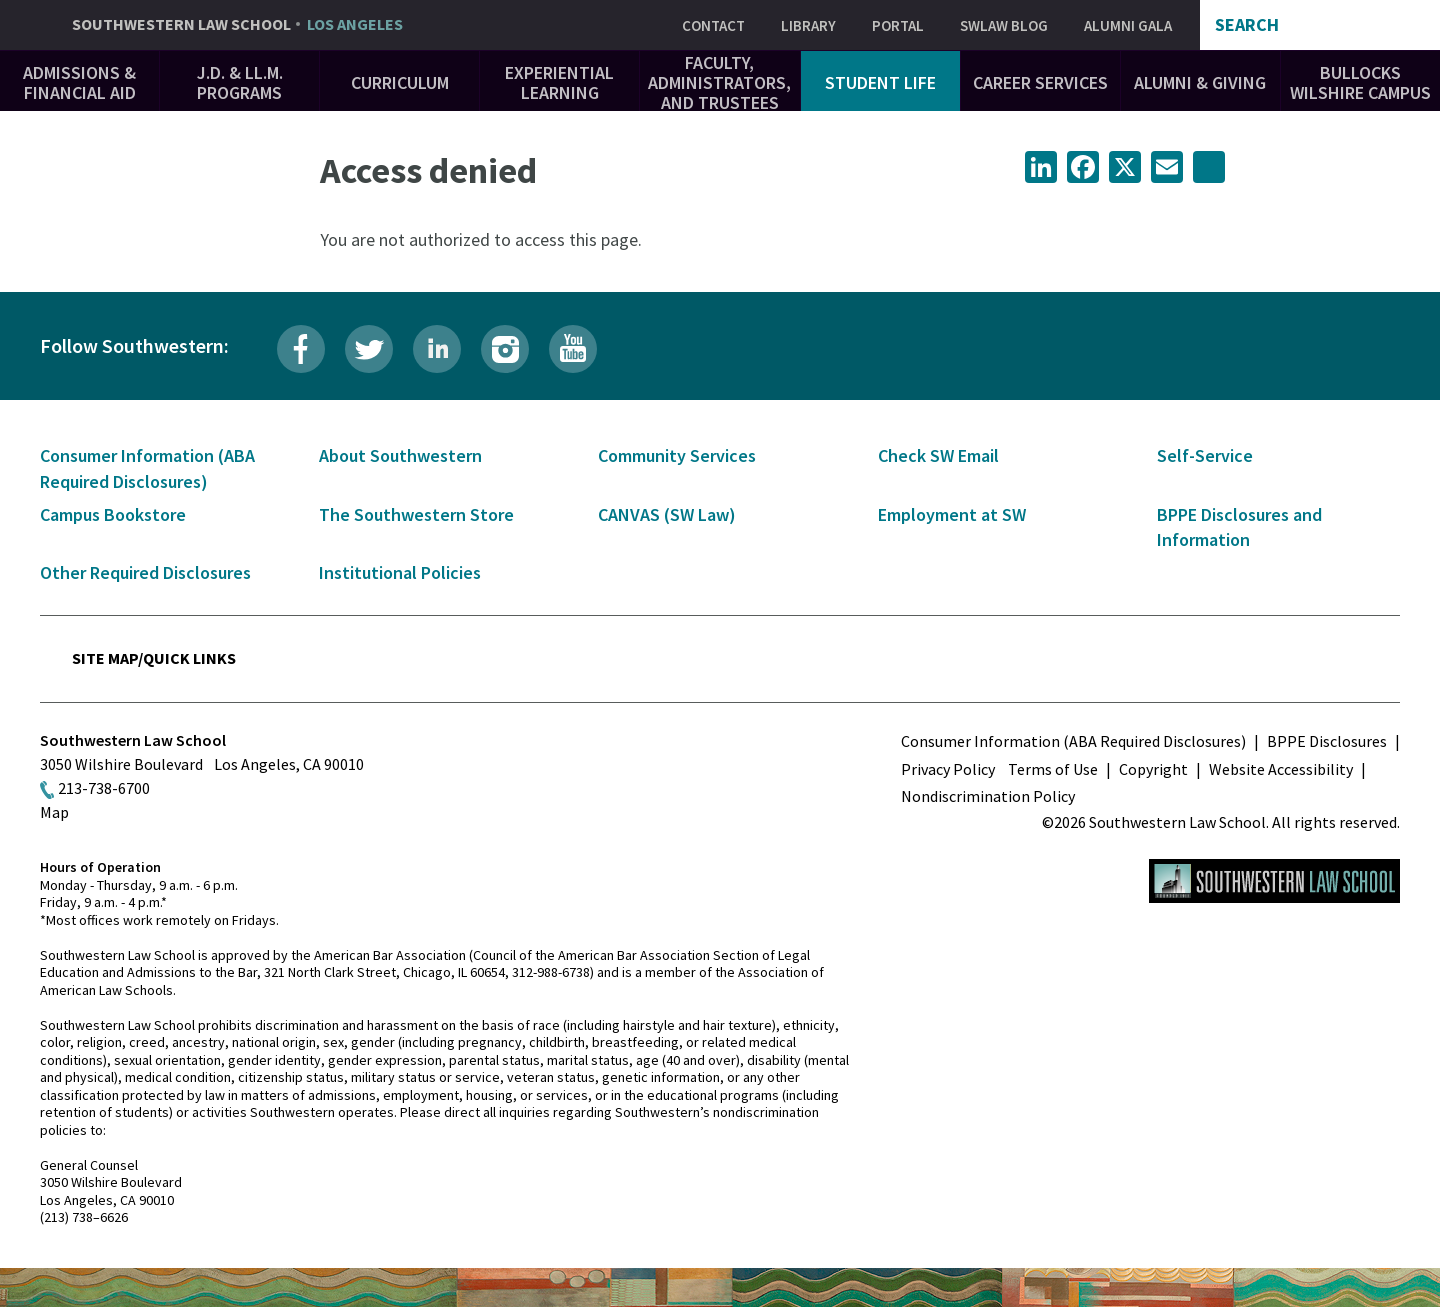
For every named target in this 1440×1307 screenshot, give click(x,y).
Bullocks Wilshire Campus (1360, 82)
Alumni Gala (1128, 25)
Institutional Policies (400, 572)
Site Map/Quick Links (154, 658)
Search (1247, 25)
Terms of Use (1053, 769)
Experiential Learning (559, 82)
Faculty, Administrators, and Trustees (719, 82)
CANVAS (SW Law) (667, 514)
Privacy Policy (948, 769)
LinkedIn (437, 349)
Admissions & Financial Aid (79, 82)
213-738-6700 (104, 788)
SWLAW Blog (1004, 25)
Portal (898, 25)
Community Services (677, 455)
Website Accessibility (1281, 769)
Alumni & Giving (1200, 82)
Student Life (880, 82)
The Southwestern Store (416, 514)
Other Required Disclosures (145, 572)
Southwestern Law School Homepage (1274, 881)
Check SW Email (938, 455)
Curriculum (400, 82)
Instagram (505, 349)
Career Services (1040, 82)
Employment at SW (952, 514)
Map (54, 812)
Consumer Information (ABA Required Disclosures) (1073, 741)
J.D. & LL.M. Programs (240, 82)
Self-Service (1205, 455)
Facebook (301, 349)
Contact (713, 25)
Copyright (1153, 769)
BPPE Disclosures (1327, 741)
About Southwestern (400, 455)
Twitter (369, 349)
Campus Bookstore (113, 514)
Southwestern (237, 25)
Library (808, 25)
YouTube (573, 349)
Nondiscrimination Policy (988, 796)
